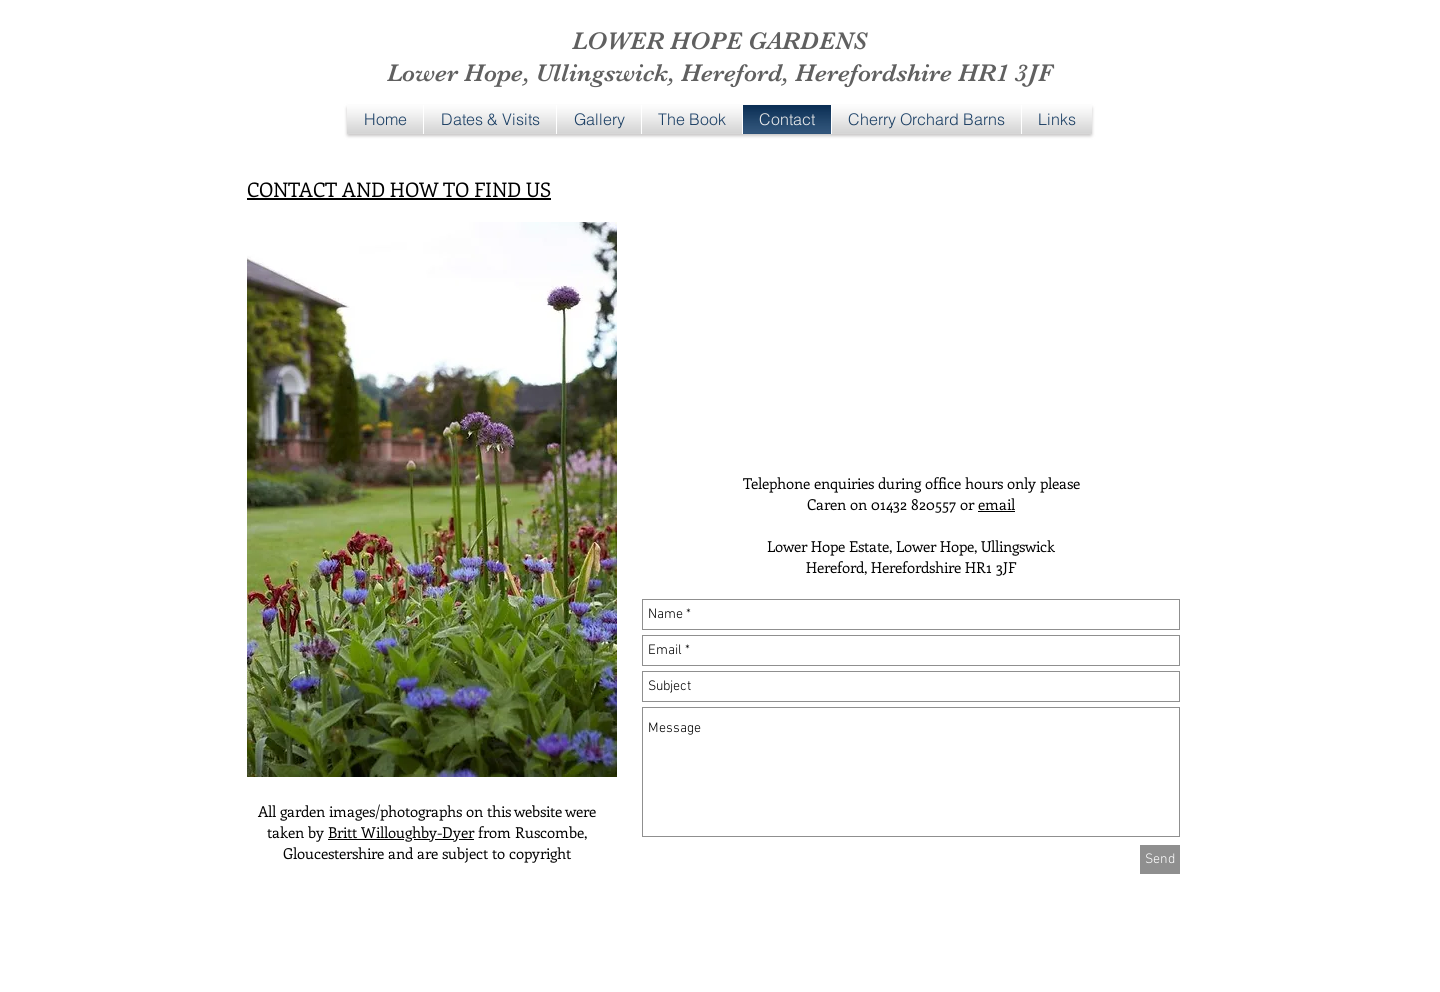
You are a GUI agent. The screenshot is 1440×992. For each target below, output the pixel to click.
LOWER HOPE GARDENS (719, 40)
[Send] (1160, 859)
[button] (599, 119)
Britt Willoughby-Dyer (401, 832)
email (996, 504)
